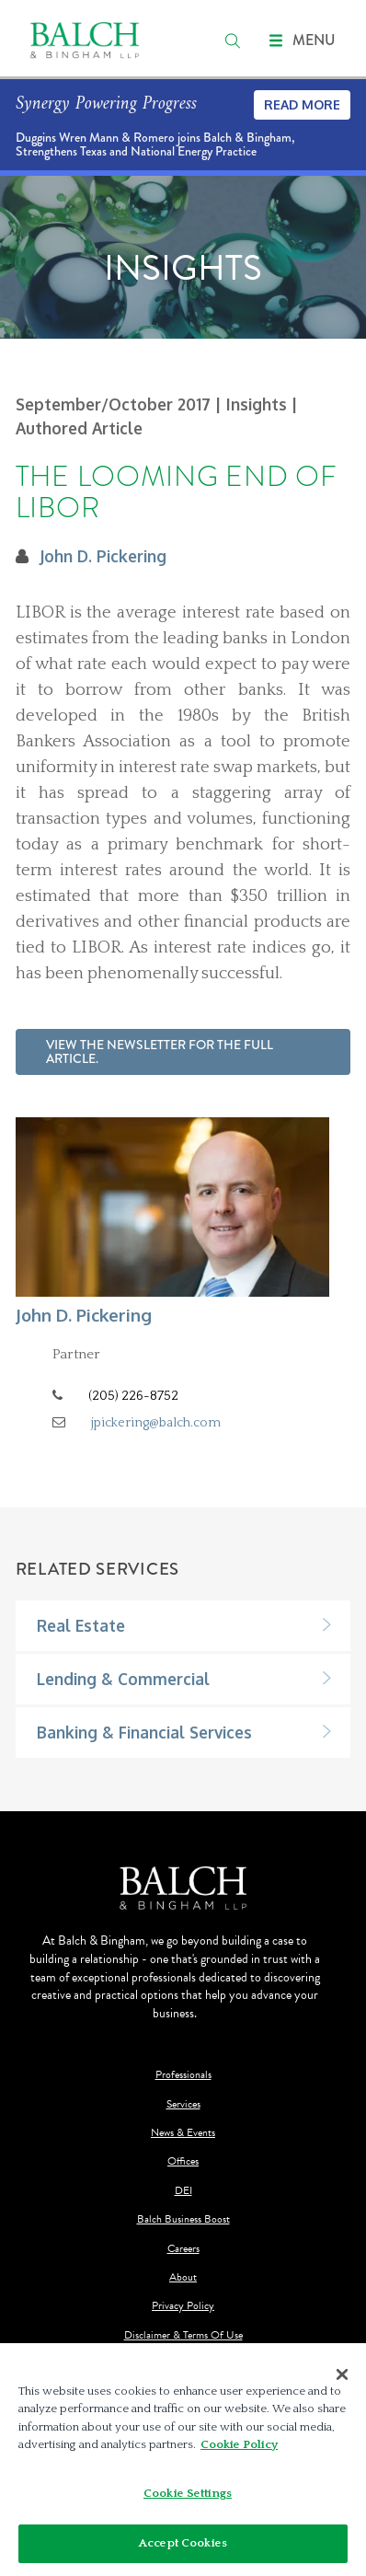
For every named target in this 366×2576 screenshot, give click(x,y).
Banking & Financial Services (144, 1732)
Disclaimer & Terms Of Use (183, 2335)
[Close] (342, 2374)
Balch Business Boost (183, 2219)
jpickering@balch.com (156, 1422)
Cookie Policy (239, 2444)
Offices (183, 2161)
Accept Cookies (183, 2542)
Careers (183, 2249)
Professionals (183, 2075)
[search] (232, 40)
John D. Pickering (103, 556)
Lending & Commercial (123, 1679)
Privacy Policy (183, 2306)
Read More (302, 104)
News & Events (183, 2133)
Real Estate (81, 1625)
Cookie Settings (187, 2493)
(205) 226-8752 (133, 1396)
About (183, 2277)
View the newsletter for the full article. (159, 1051)
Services (183, 2104)
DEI (183, 2191)
